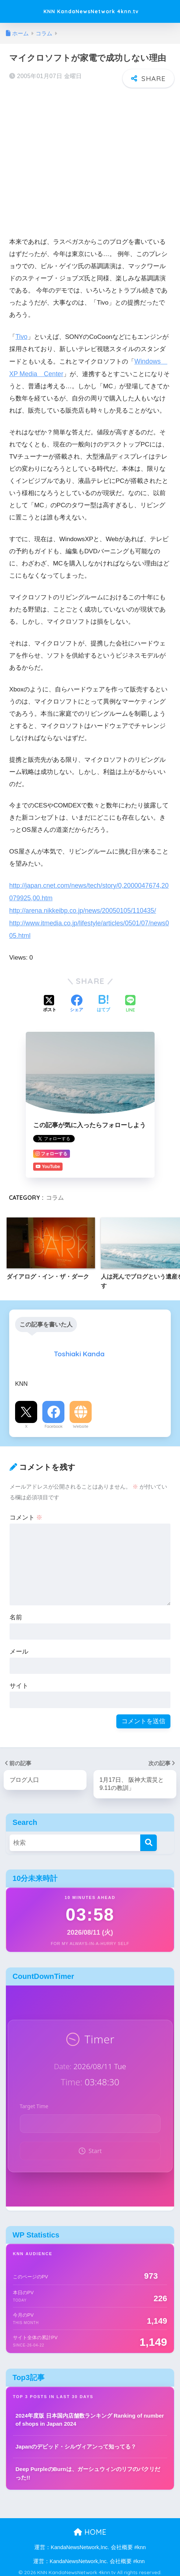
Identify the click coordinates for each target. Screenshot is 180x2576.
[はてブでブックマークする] (103, 1001)
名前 (16, 1614)
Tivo (21, 336)
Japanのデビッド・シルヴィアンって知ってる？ (75, 2442)
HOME (90, 2528)
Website (80, 1423)
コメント (26, 1514)
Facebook (54, 1423)
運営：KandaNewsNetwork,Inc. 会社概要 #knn (90, 2544)
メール (19, 1648)
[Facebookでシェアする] (76, 1001)
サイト (19, 1682)
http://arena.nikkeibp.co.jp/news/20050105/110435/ (80, 908)
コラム (55, 1194)
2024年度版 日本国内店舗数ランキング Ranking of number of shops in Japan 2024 (89, 2415)
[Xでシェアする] (49, 1001)
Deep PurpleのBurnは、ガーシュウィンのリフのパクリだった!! (87, 2469)
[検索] (148, 1839)
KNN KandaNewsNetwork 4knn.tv (91, 11)
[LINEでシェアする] (130, 1001)
